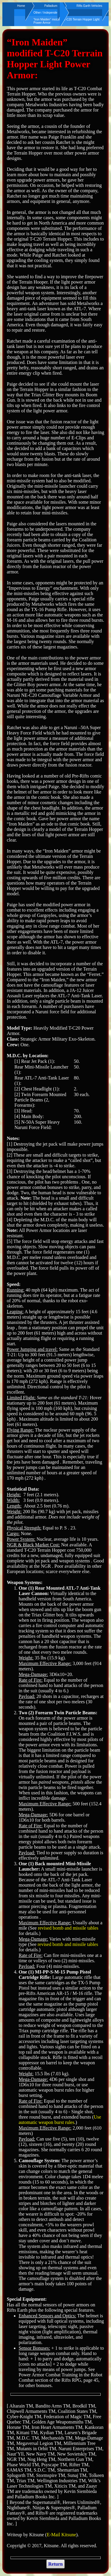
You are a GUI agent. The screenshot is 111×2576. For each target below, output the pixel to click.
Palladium (50, 5)
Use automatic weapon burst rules (60, 2119)
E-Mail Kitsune (61, 2534)
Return (55, 2564)
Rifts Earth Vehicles (89, 5)
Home (21, 5)
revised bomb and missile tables (68, 1928)
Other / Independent (46, 12)
